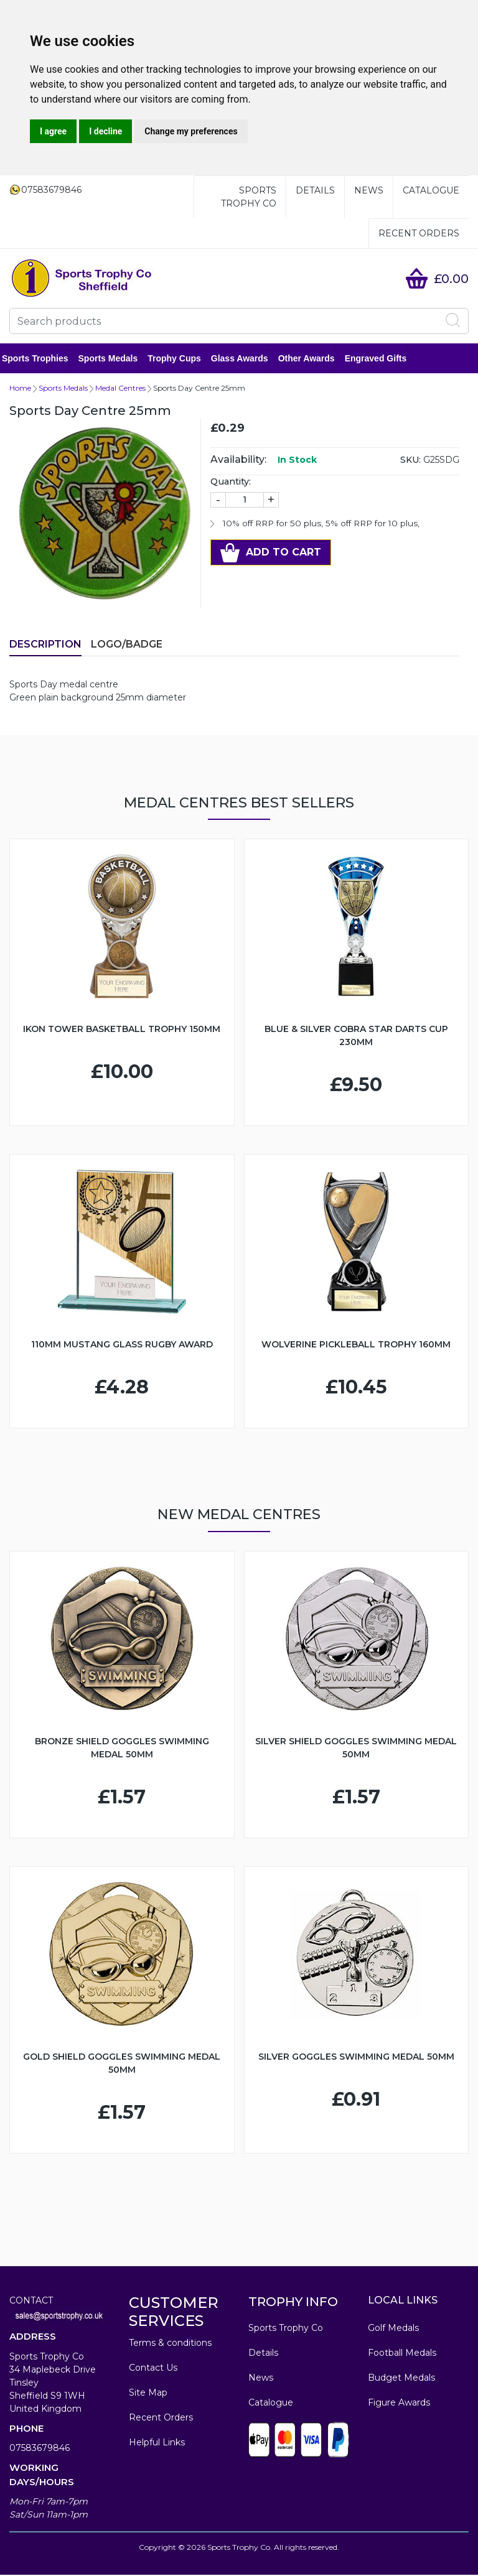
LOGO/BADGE (126, 645)
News (368, 190)
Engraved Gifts (383, 359)
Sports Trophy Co (248, 197)
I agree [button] (53, 131)
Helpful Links (157, 2443)
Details (315, 190)
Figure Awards (399, 2403)
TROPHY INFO (293, 2302)
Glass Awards (247, 359)
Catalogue (431, 190)
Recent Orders (418, 233)
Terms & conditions (170, 2344)
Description (45, 645)
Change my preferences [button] (190, 131)
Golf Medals (393, 2329)
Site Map (148, 2393)
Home (20, 389)
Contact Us (153, 2368)
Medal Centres (120, 389)
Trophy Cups (182, 359)
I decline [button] (105, 131)
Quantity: (230, 482)
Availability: (238, 461)
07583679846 (39, 2449)
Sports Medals (116, 359)
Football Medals (402, 2354)
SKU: (410, 461)
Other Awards (314, 359)
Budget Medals (401, 2378)
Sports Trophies (42, 359)
